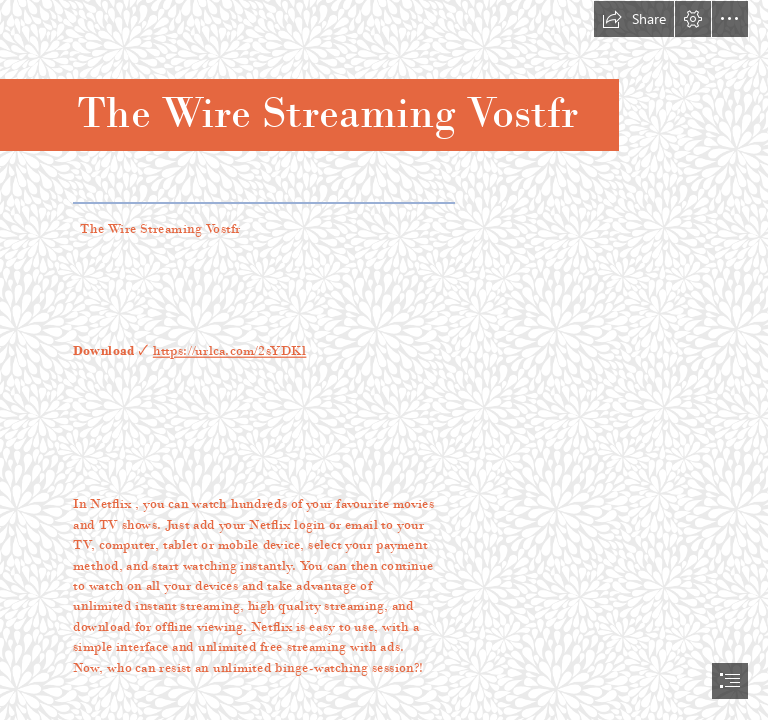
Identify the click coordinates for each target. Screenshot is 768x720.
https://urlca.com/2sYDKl (230, 350)
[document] (384, 360)
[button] (634, 19)
